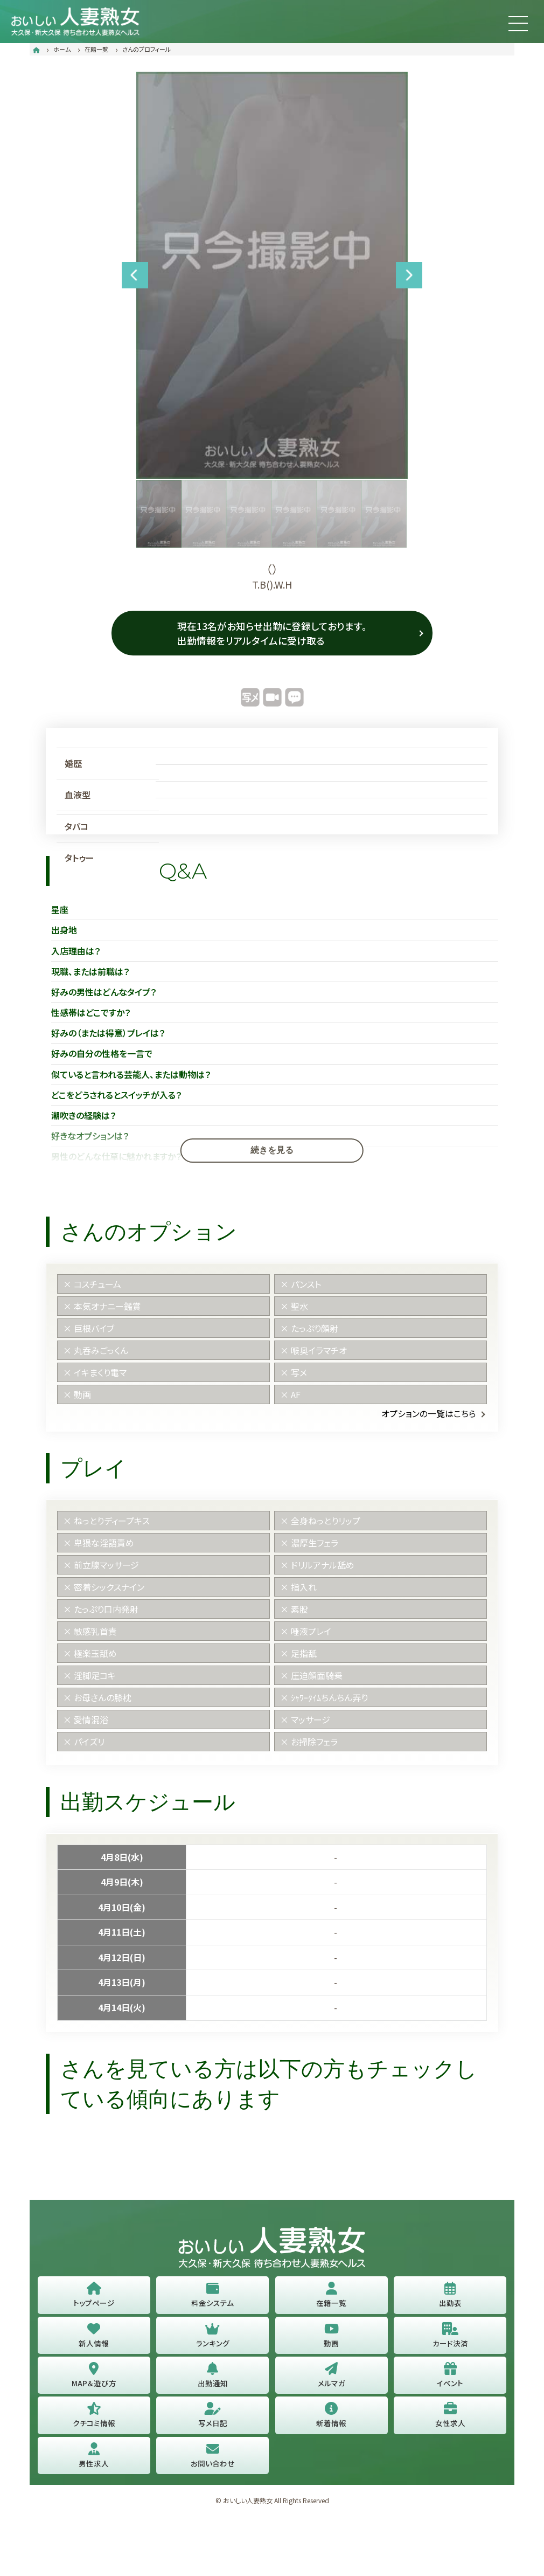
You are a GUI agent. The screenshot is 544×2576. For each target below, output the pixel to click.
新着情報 (331, 2420)
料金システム (212, 2299)
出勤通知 (213, 2380)
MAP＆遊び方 (94, 2380)
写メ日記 (212, 2420)
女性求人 (450, 2420)
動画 (331, 2339)
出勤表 (450, 2299)
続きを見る (272, 1153)
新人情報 (94, 2339)
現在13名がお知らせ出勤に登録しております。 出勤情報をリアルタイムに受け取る (272, 633)
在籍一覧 (96, 49)
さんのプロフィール (146, 49)
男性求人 (94, 2461)
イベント (450, 2380)
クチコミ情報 (94, 2420)
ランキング (212, 2339)
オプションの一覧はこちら (428, 1417)
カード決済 (450, 2339)
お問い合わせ (212, 2461)
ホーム (62, 49)
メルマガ (331, 2380)
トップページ (94, 2299)
